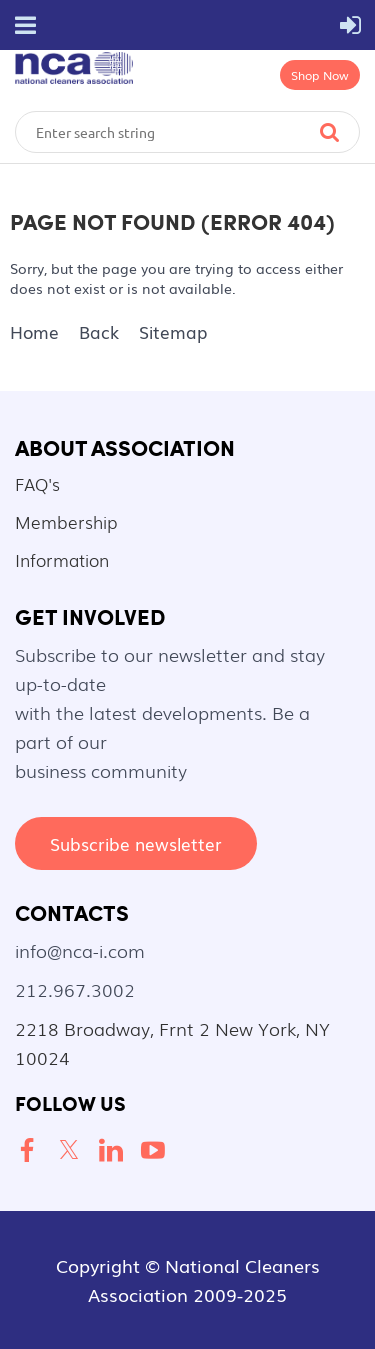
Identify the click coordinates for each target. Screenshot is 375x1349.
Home (34, 331)
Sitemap (173, 331)
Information (62, 559)
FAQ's (37, 483)
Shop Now (320, 75)
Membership (66, 521)
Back (99, 331)
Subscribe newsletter (136, 843)
